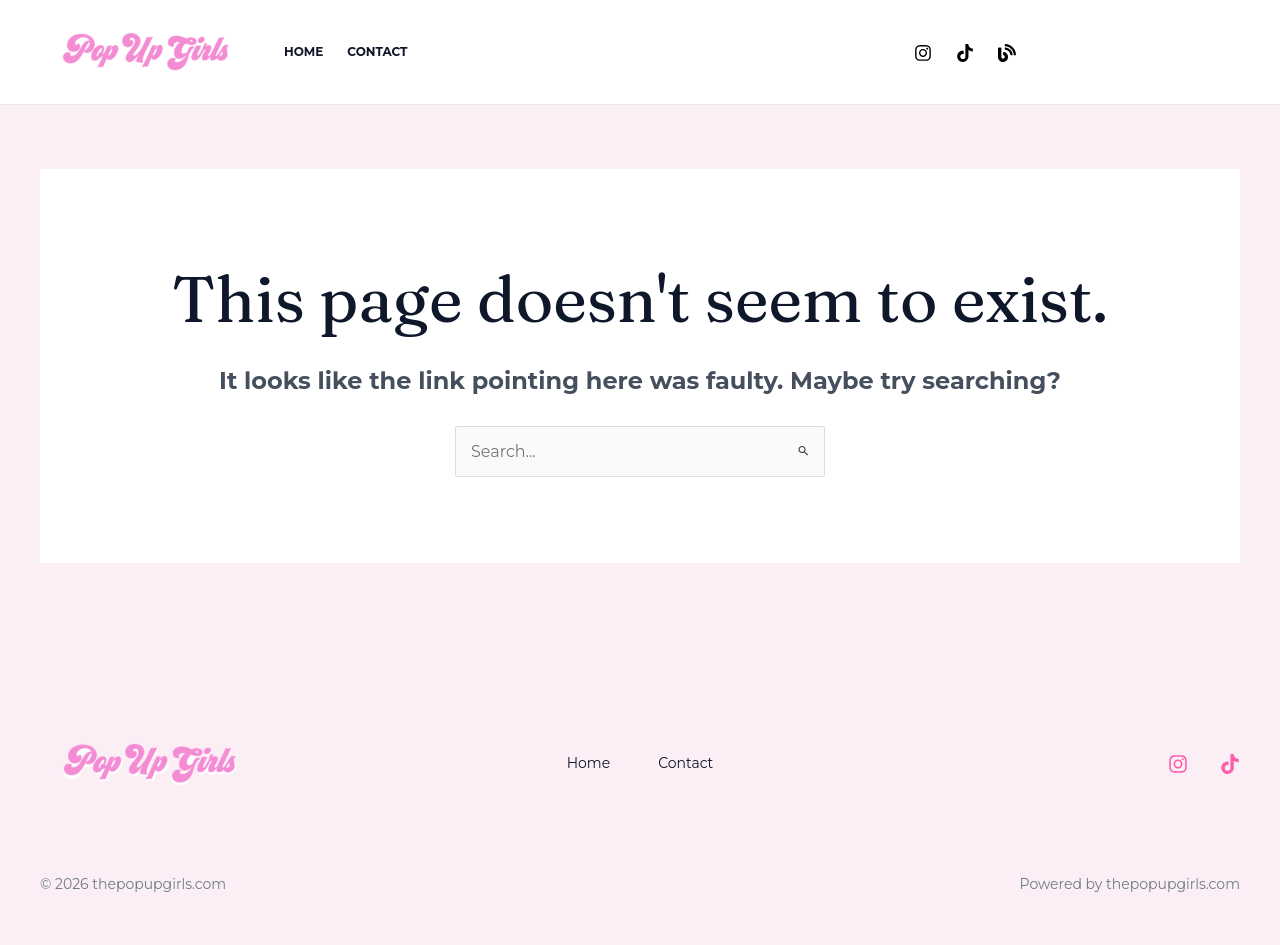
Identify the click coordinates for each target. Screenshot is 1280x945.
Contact (377, 51)
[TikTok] (965, 53)
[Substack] (1007, 53)
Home (303, 51)
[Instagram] (923, 53)
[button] (1146, 52)
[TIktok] (1230, 764)
